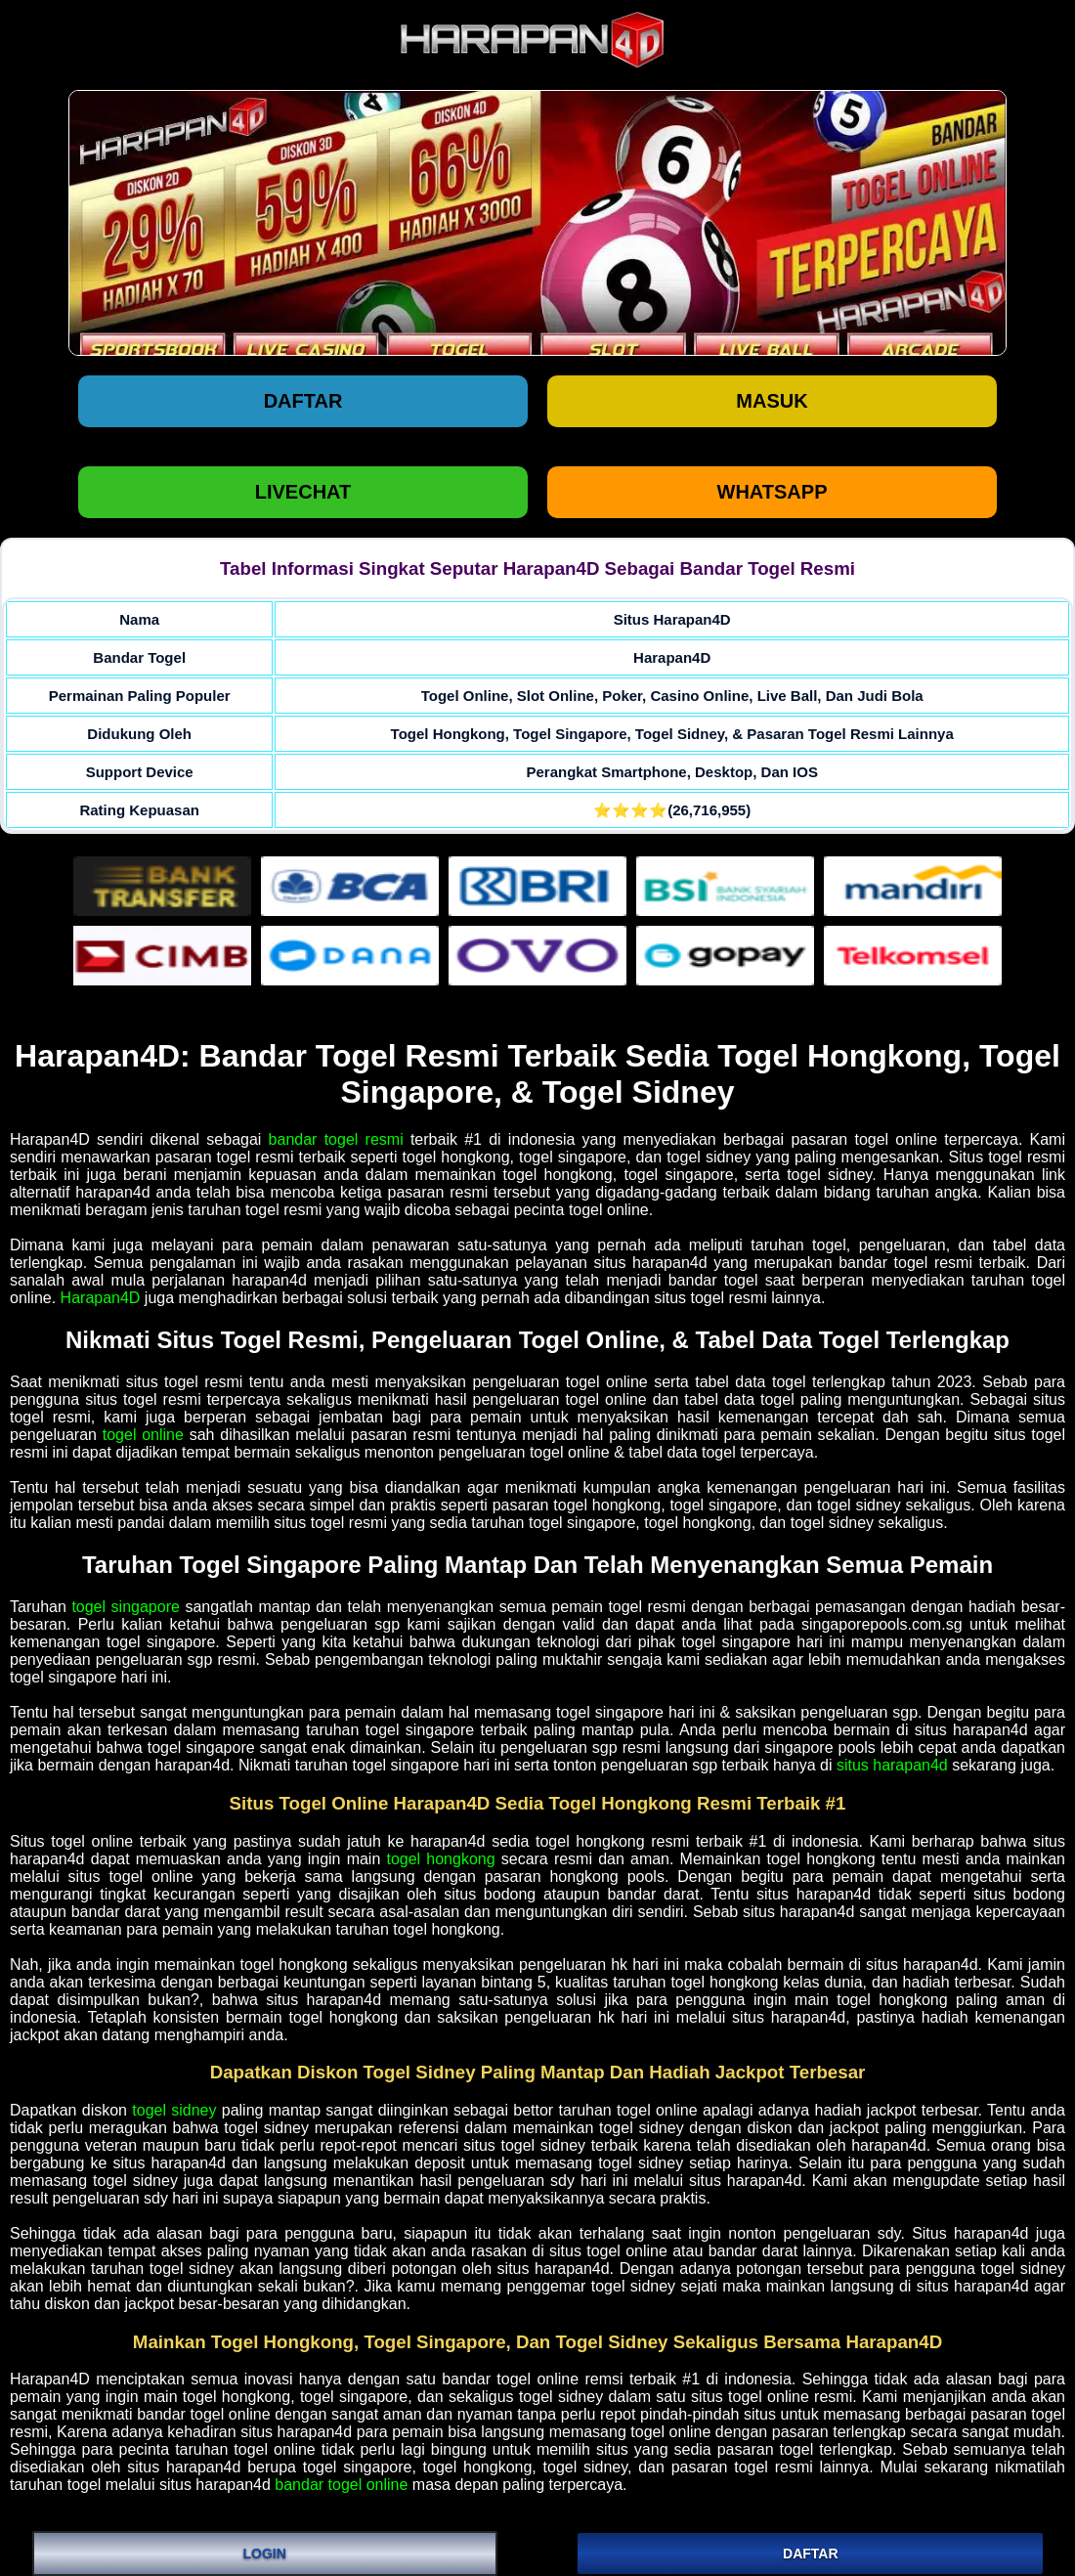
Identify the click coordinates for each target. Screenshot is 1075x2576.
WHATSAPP (772, 491)
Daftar (303, 401)
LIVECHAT (303, 491)
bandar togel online (341, 2484)
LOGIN (264, 2553)
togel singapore (125, 1606)
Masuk (771, 401)
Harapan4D (101, 1297)
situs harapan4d (892, 1765)
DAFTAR (810, 2553)
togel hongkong (440, 1859)
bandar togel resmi (336, 1139)
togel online (143, 1434)
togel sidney (174, 2110)
